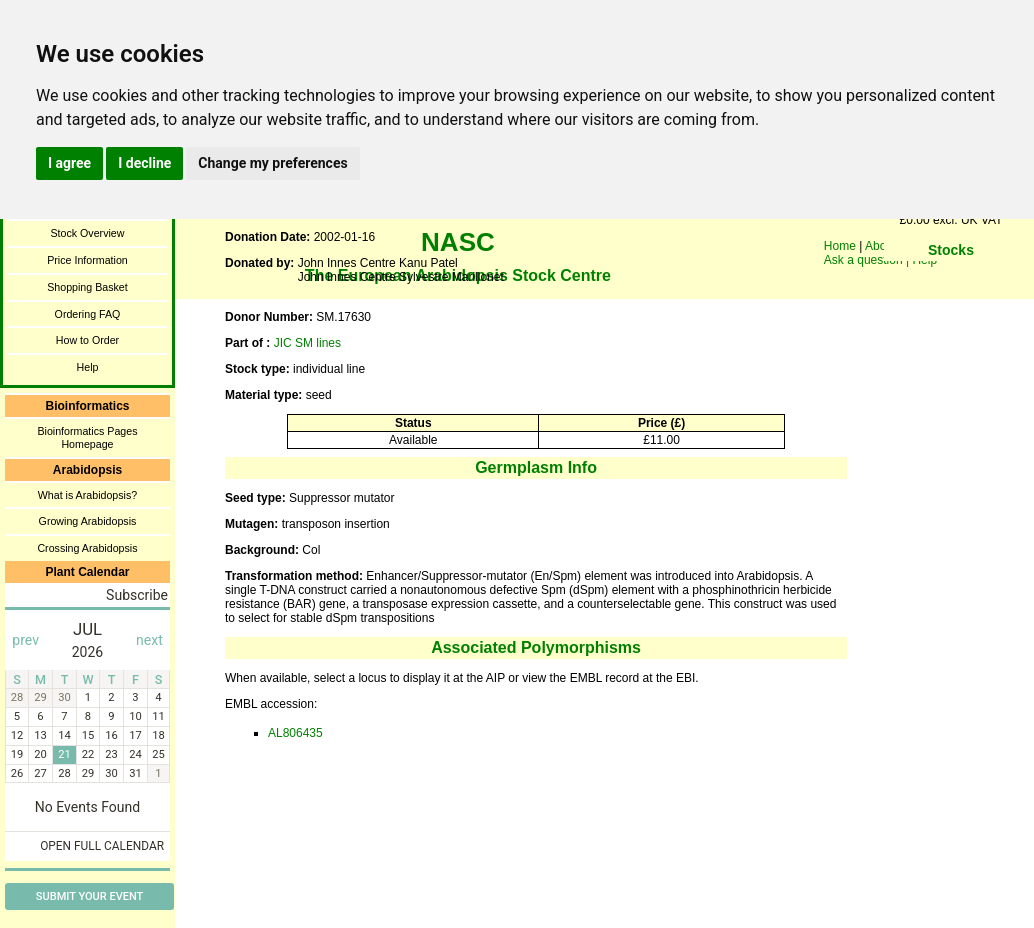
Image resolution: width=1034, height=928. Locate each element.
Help (88, 367)
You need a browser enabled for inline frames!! (951, 280)
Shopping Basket (87, 287)
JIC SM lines (307, 343)
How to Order (87, 340)
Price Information (87, 260)
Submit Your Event (89, 896)
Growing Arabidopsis (88, 521)
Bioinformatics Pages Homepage (87, 437)
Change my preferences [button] (272, 163)
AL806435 (295, 733)
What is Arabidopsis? (88, 495)
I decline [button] (144, 163)
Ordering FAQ (88, 314)
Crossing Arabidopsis (87, 548)
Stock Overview (87, 233)
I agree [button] (69, 163)
